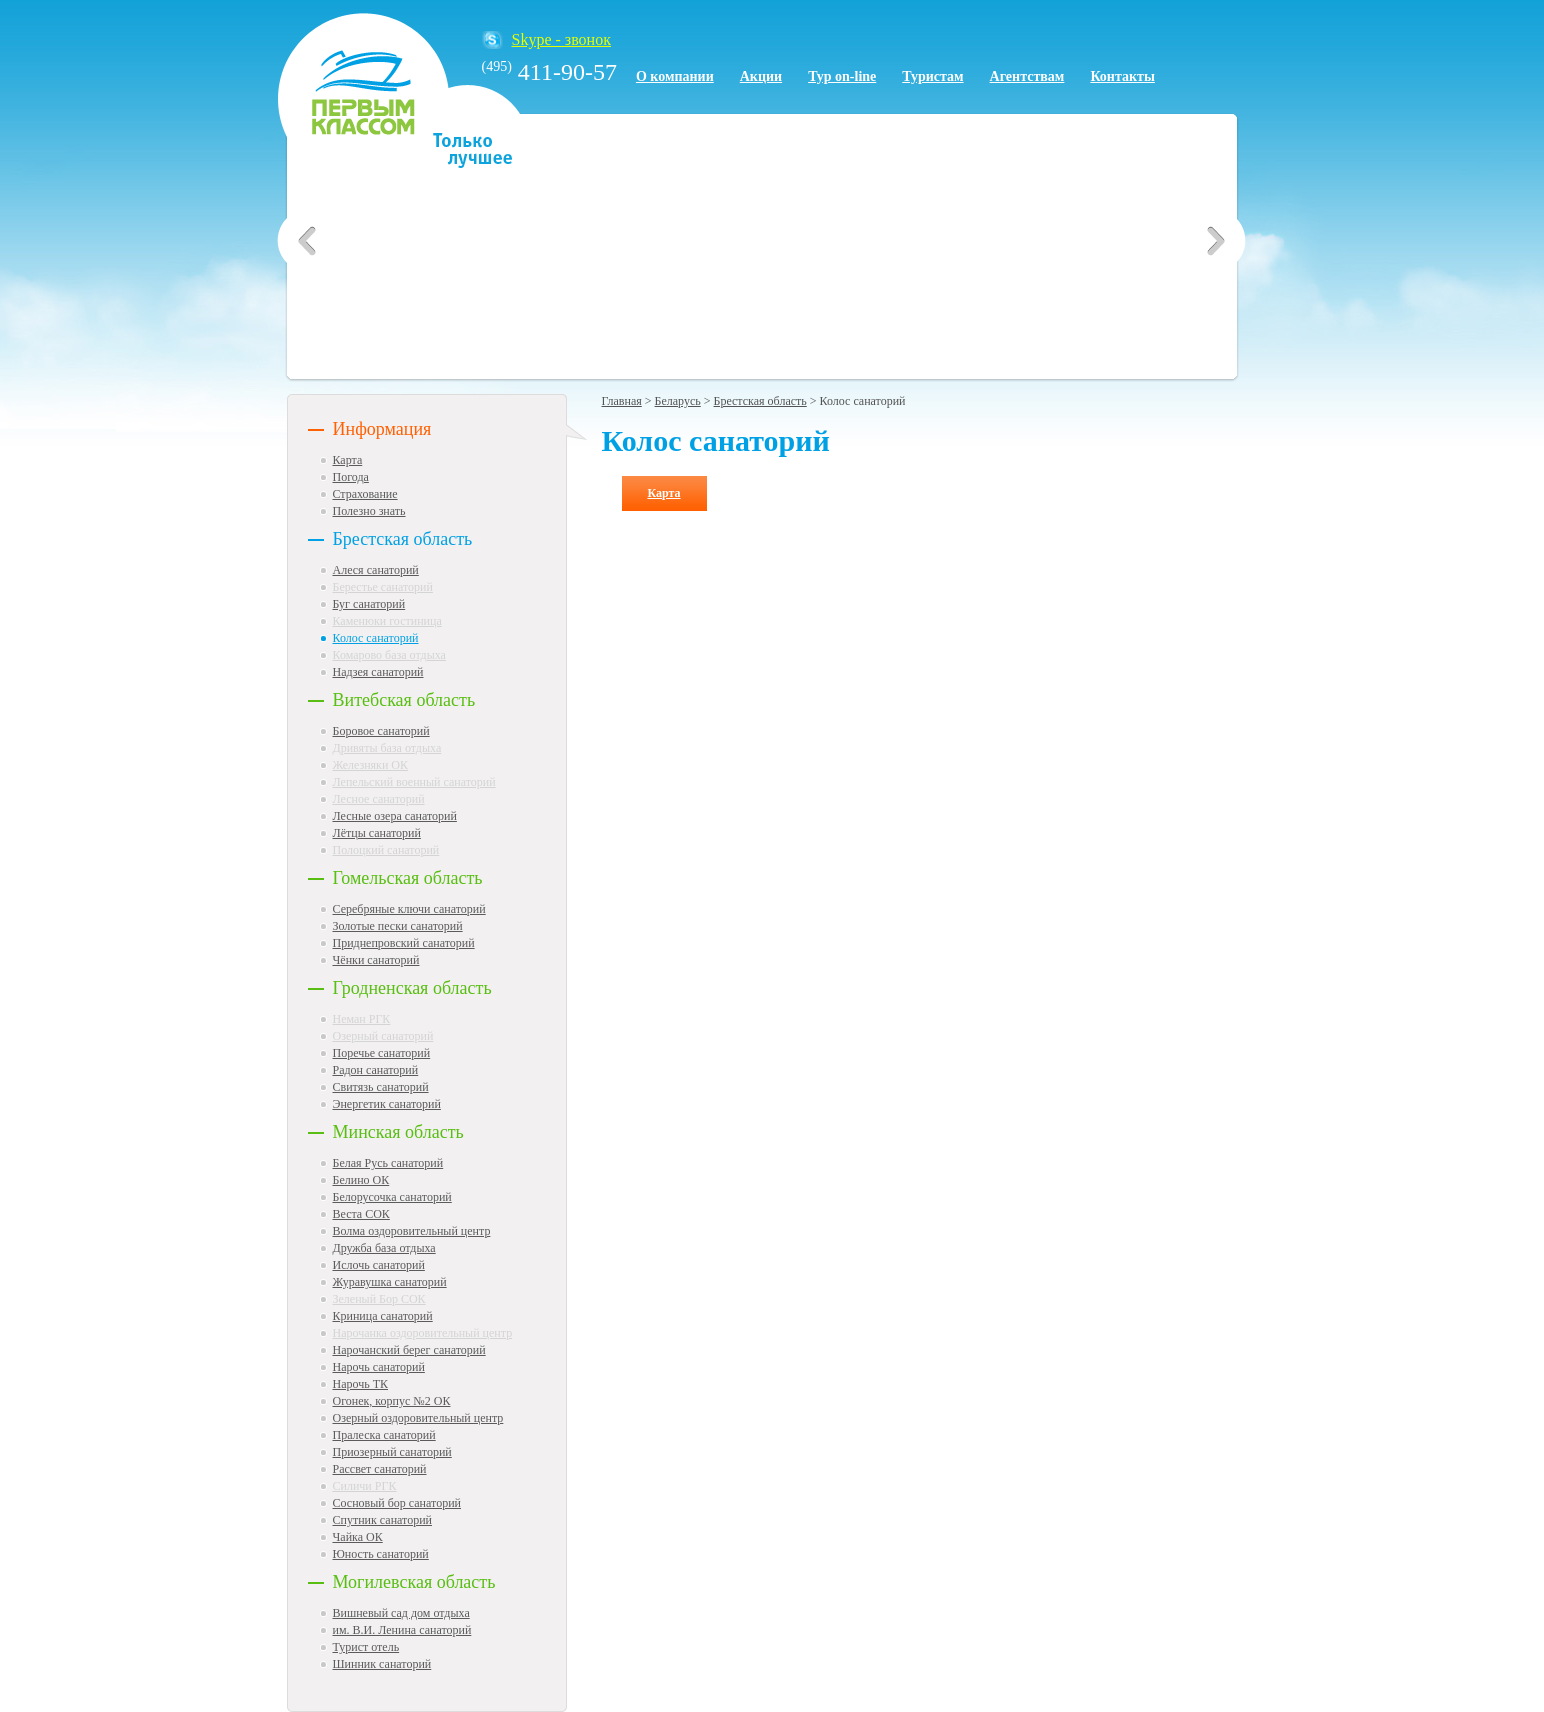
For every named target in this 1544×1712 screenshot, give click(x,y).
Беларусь (678, 401)
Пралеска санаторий (384, 1435)
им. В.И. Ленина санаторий (402, 1630)
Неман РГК (362, 1019)
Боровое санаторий (381, 731)
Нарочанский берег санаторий (409, 1350)
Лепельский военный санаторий (414, 782)
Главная (622, 401)
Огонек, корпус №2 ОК (392, 1401)
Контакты (1122, 76)
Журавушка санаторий (390, 1282)
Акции (761, 76)
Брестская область (403, 539)
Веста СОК (361, 1214)
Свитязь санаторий (381, 1087)
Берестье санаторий (383, 587)
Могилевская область (414, 1582)
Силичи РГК (365, 1486)
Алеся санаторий (376, 570)
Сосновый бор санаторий (397, 1503)
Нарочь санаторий (379, 1367)
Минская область (398, 1132)
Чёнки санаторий (376, 960)
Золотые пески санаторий (398, 926)
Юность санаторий (381, 1554)
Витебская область (404, 700)
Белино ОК (361, 1180)
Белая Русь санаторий (388, 1163)
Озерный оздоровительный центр (418, 1418)
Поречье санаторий (382, 1053)
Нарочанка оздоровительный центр (423, 1333)
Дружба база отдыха (384, 1248)
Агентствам (1027, 76)
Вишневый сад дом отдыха (401, 1613)
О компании (675, 76)
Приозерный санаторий (392, 1452)
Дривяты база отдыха (387, 748)
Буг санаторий (369, 604)
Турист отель (366, 1647)
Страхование (365, 494)
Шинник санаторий (382, 1664)
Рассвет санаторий (380, 1469)
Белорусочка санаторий (392, 1197)
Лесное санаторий (379, 799)
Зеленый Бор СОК (379, 1299)
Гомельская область (408, 878)
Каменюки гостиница (387, 621)
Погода (351, 477)
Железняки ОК (371, 765)
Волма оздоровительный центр (412, 1231)
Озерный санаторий (383, 1036)
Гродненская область (412, 988)
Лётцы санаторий (377, 833)
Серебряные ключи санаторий (409, 909)
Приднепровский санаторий (404, 943)
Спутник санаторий (383, 1520)
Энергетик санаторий (387, 1104)
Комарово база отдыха (389, 655)
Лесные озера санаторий (395, 816)
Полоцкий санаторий (386, 850)
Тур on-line (842, 76)
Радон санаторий (376, 1070)
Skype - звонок (561, 39)
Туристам (932, 76)
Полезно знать (369, 511)
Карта (348, 460)
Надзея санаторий (378, 672)
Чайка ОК (358, 1537)
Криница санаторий (383, 1316)
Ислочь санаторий (379, 1265)
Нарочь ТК (361, 1384)
